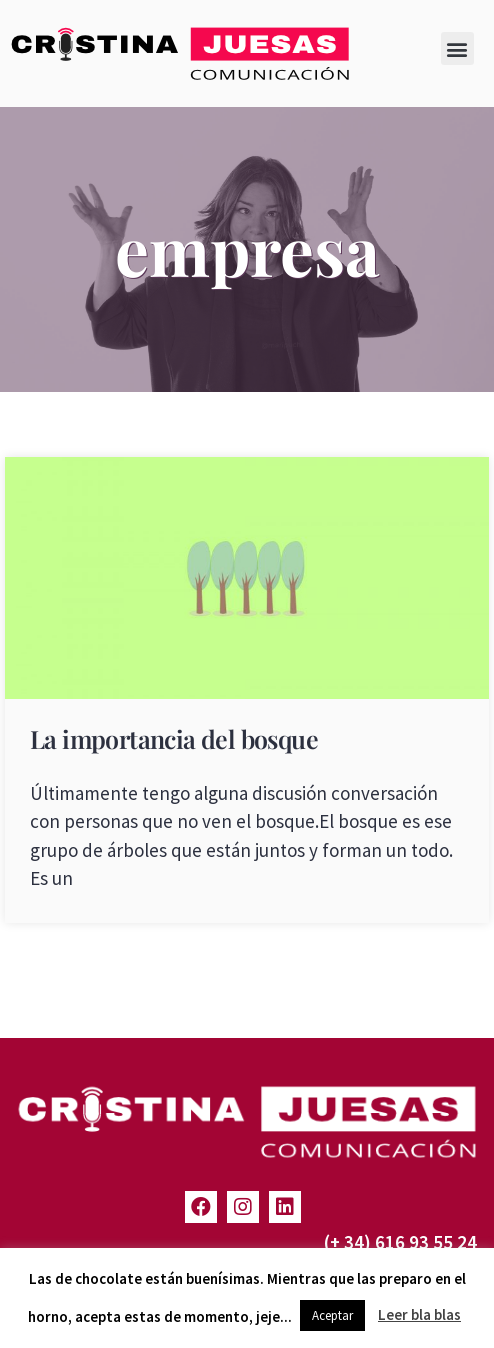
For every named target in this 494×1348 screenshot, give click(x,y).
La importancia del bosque (174, 738)
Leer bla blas (419, 1314)
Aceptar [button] (332, 1315)
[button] (457, 48)
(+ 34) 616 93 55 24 (400, 1242)
